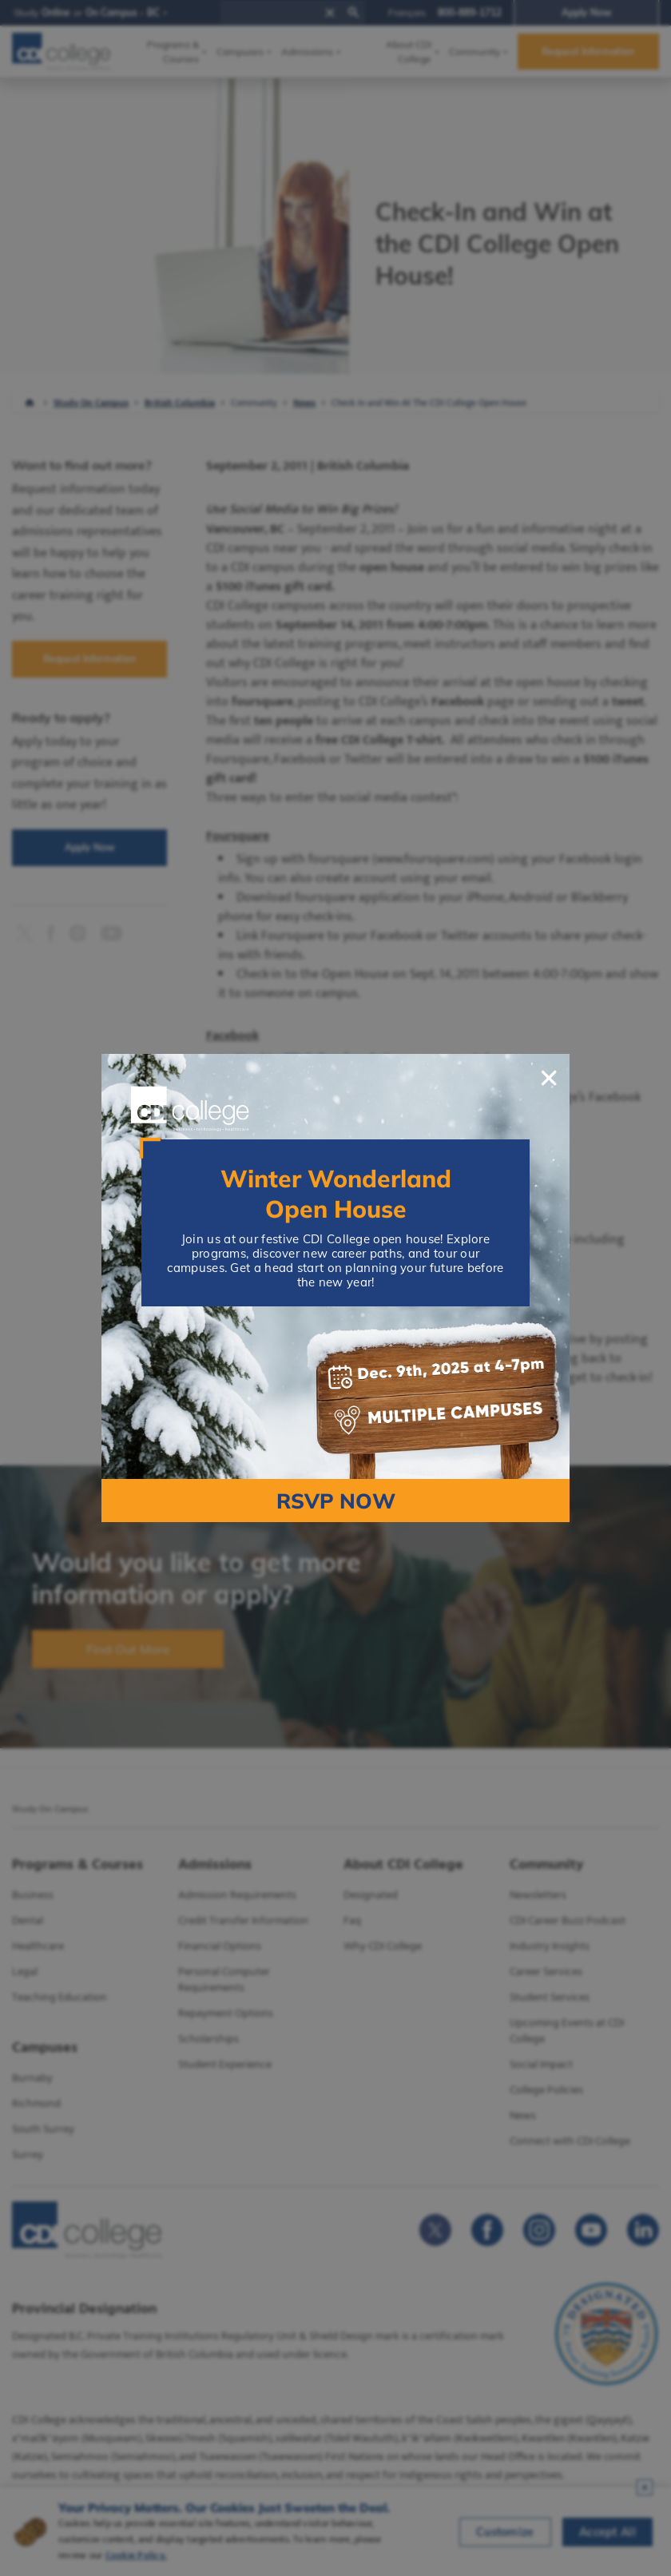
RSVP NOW (335, 1501)
